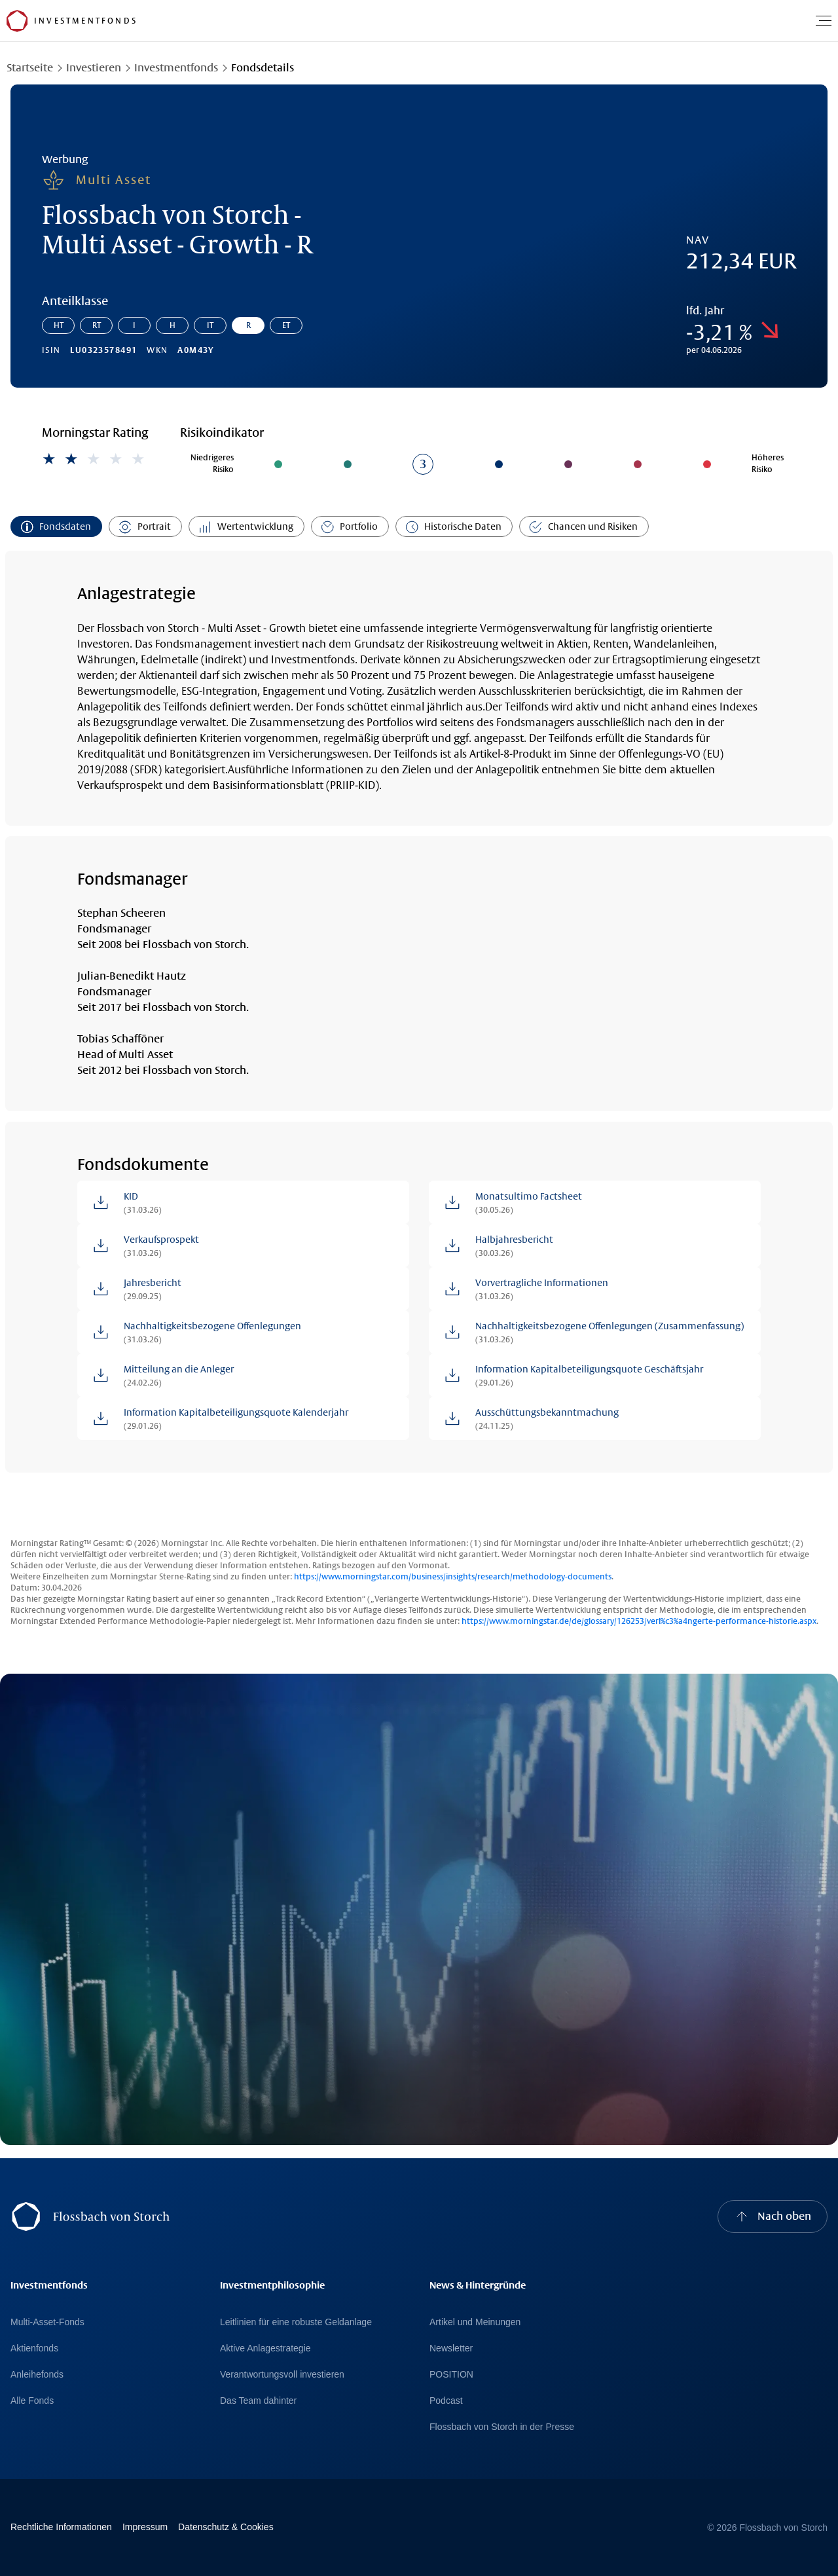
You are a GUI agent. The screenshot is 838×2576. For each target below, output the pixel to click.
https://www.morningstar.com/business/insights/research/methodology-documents (452, 1576)
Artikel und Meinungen (474, 2322)
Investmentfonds (176, 68)
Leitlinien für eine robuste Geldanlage (296, 2322)
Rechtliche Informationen (61, 2527)
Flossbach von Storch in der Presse (501, 2426)
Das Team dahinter (258, 2400)
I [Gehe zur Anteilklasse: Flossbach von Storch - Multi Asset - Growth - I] (134, 325)
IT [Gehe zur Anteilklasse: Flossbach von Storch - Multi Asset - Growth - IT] (210, 325)
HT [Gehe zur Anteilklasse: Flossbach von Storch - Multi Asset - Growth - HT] (59, 325)
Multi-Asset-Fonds (47, 2322)
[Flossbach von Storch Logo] (17, 21)
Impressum (145, 2527)
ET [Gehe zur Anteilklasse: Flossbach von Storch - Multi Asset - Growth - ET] (286, 325)
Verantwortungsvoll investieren (282, 2374)
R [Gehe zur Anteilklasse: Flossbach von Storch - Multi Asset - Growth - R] (248, 325)
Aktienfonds (34, 2348)
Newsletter (451, 2348)
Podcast (446, 2400)
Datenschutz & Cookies (226, 2527)
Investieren (93, 68)
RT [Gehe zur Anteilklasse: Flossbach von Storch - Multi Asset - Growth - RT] (96, 325)
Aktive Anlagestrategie (265, 2348)
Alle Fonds (32, 2400)
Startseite (30, 68)
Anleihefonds (37, 2374)
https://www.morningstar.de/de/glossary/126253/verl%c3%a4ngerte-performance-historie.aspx (639, 1621)
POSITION (451, 2374)
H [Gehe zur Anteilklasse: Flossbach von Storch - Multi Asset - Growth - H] (172, 325)
